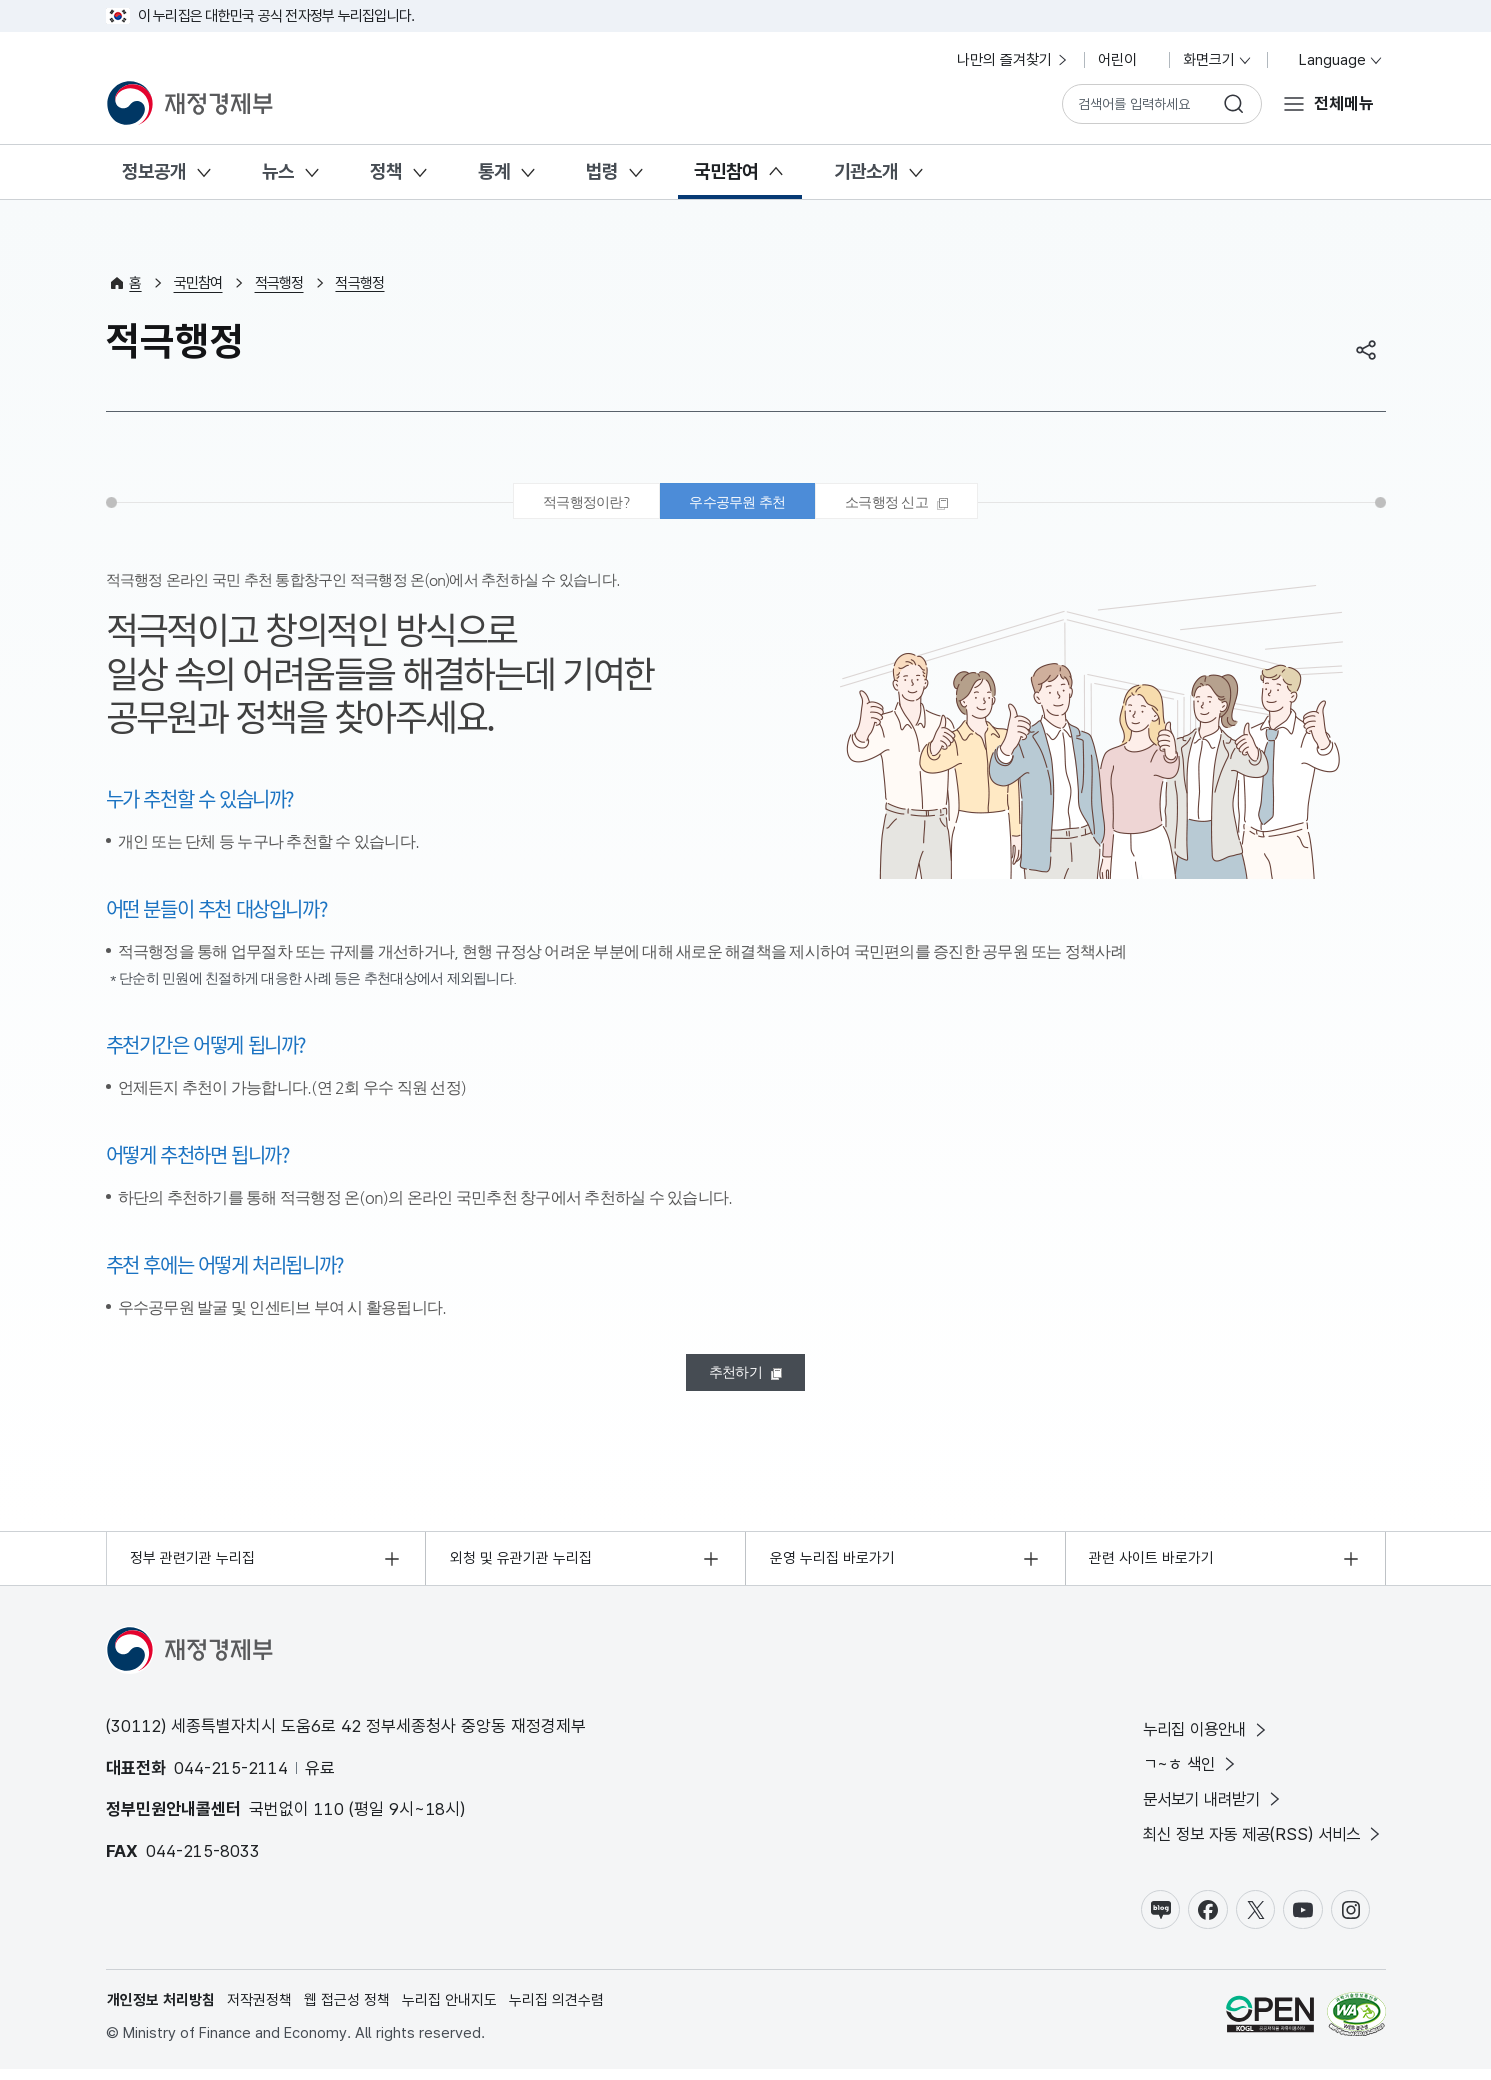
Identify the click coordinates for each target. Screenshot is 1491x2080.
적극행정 (279, 283)
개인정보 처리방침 (162, 2011)
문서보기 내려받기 (1206, 1808)
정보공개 (154, 171)
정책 (386, 171)
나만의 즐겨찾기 (1013, 60)
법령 (602, 171)
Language (1332, 60)
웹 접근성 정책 (348, 2011)
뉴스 (278, 171)
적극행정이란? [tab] (577, 503)
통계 (494, 171)
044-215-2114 (231, 1775)
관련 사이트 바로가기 (1152, 1565)
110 (329, 1817)
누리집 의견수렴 (557, 2011)
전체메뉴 (1344, 103)
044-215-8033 (203, 1858)
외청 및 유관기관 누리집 (521, 1565)
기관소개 (866, 171)
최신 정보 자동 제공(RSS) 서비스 (1258, 1843)
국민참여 (726, 171)
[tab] (905, 503)
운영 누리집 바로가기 (832, 1565)
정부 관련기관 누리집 (193, 1565)
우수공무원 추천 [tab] (737, 503)
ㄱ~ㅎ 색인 (1182, 1772)
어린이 (1126, 60)
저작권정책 (260, 2011)
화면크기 (1218, 60)
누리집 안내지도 (450, 2011)
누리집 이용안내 (1199, 1737)
